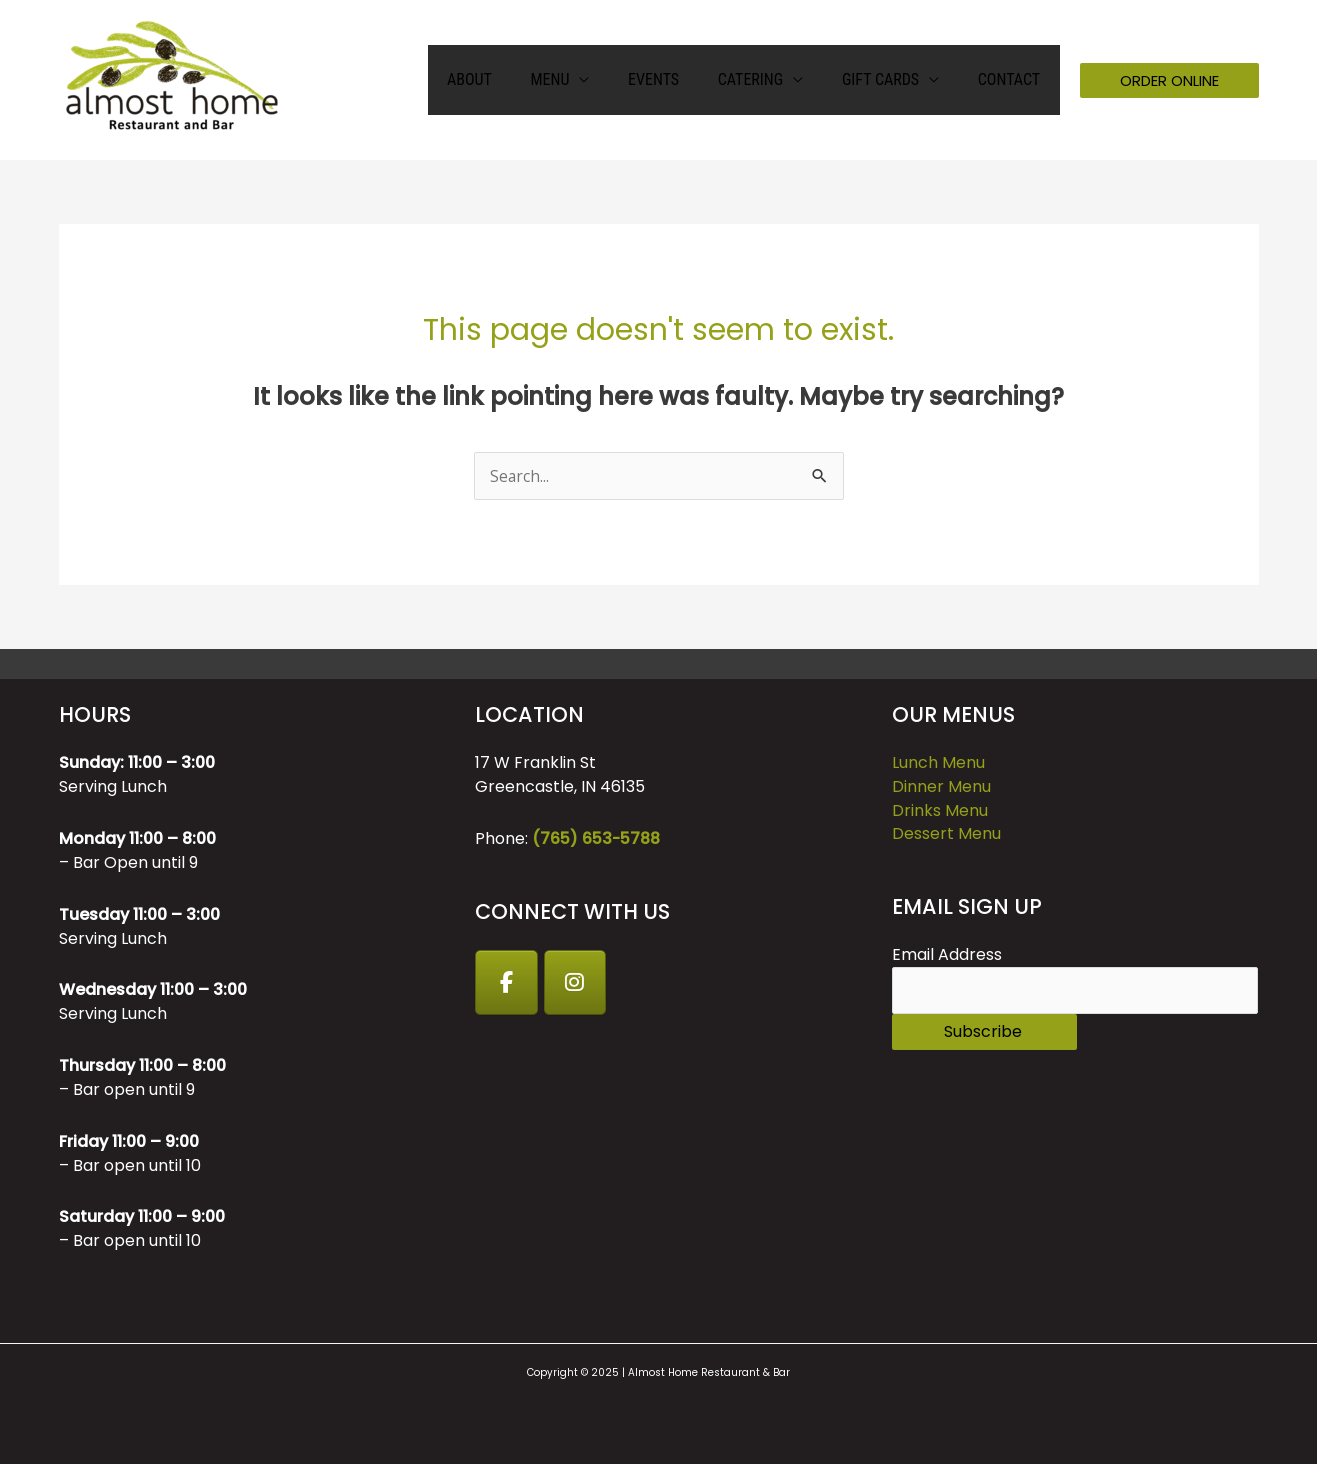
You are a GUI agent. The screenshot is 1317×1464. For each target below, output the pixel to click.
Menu (579, 79)
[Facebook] (507, 983)
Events (676, 79)
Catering (766, 79)
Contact (1012, 79)
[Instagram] (577, 983)
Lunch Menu (938, 762)
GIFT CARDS (890, 79)
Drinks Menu (940, 810)
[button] (1169, 80)
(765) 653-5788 (596, 838)
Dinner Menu (941, 786)
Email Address (947, 955)
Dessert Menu (946, 834)
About (506, 79)
